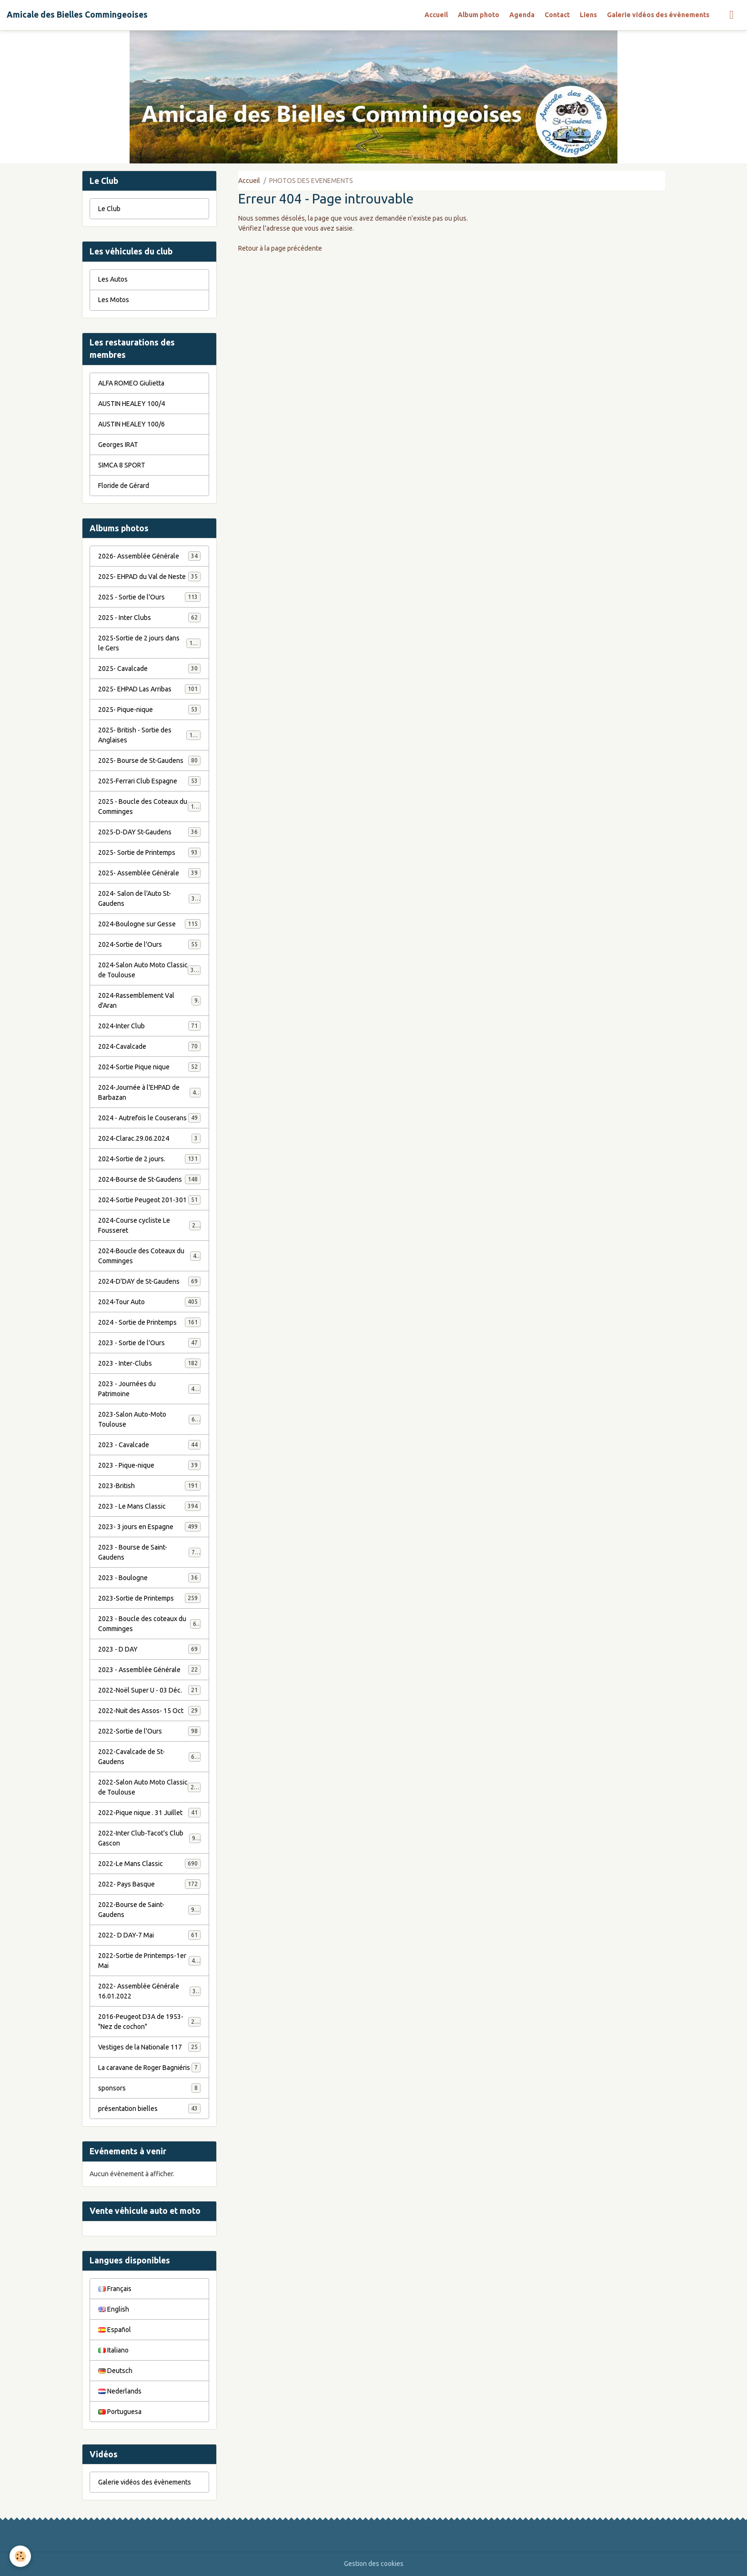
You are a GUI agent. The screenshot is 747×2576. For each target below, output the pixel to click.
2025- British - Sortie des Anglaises (149, 735)
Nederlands (119, 2391)
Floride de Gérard (123, 485)
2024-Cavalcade (149, 1046)
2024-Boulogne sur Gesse (149, 924)
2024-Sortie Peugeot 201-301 (149, 1200)
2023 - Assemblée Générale (149, 1669)
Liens (588, 15)
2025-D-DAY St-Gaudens (149, 832)
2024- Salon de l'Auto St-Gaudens (149, 898)
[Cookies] (20, 2556)
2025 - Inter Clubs (149, 617)
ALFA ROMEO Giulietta (131, 383)
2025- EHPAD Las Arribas (149, 689)
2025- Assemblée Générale (149, 873)
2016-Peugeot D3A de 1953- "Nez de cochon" (149, 2021)
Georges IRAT (118, 444)
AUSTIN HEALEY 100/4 (131, 403)
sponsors (149, 2088)
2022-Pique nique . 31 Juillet (149, 1812)
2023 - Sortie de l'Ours (149, 1343)
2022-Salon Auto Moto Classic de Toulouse (149, 1787)
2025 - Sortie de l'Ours (149, 597)
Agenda (522, 15)
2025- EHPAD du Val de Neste (149, 576)
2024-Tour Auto (149, 1302)
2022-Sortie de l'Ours (149, 1731)
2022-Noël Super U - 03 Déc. (149, 1690)
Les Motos (113, 300)
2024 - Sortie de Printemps (149, 1322)
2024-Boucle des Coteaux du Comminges (149, 1256)
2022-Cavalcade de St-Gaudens (149, 1756)
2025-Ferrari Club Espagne (149, 781)
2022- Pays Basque (149, 1884)
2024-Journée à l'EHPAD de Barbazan (149, 1092)
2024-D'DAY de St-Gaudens (149, 1281)
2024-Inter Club (149, 1026)
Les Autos (113, 279)
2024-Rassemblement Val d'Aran (149, 1000)
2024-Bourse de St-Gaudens (149, 1179)
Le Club (109, 209)
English (113, 2309)
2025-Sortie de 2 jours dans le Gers (149, 643)
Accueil (436, 15)
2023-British (149, 1486)
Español (114, 2329)
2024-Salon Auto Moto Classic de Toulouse (149, 970)
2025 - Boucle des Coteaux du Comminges (149, 806)
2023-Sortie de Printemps (149, 1598)
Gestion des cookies (374, 2563)
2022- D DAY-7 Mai (149, 1935)
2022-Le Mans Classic (149, 1863)
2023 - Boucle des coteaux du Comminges (149, 1624)
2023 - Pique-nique (149, 1465)
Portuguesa (119, 2411)
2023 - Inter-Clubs (149, 1363)
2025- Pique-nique (149, 709)
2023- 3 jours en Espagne (149, 1526)
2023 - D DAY (149, 1649)
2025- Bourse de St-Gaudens (149, 760)
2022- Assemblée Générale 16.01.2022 (149, 1991)
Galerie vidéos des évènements (658, 15)
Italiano (113, 2350)
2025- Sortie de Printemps (149, 852)
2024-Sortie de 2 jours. (149, 1159)
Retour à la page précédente (280, 248)
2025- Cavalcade (149, 668)
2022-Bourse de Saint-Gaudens (149, 1909)
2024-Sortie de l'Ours (149, 944)
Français (114, 2288)
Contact (557, 15)
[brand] (77, 15)
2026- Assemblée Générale (149, 556)
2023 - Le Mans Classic (149, 1506)
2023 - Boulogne (149, 1577)
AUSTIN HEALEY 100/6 (131, 424)
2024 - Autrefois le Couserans (149, 1118)
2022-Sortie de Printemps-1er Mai (149, 1960)
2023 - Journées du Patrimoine (149, 1389)
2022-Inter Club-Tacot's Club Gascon (149, 1838)
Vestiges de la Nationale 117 (149, 2047)
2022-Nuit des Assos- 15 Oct (149, 1710)
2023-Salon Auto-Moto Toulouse (149, 1419)
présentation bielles (149, 2108)
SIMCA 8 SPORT (121, 465)
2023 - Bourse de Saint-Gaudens (149, 1552)
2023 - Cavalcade (149, 1445)
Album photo (478, 15)
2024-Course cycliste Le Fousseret (149, 1225)
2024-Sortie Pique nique (149, 1067)
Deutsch (115, 2370)
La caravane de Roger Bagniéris (149, 2067)
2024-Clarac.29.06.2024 (149, 1138)
